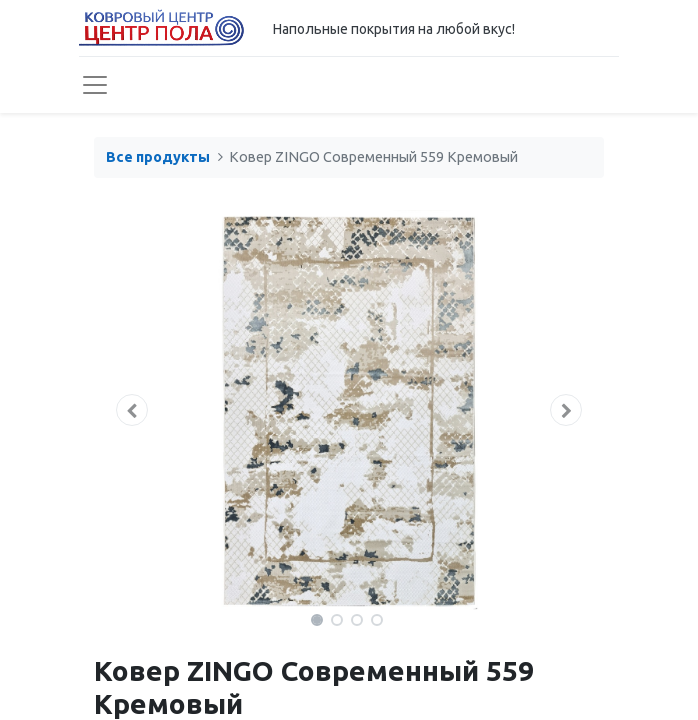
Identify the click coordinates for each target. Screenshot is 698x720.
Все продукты (158, 157)
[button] (132, 410)
